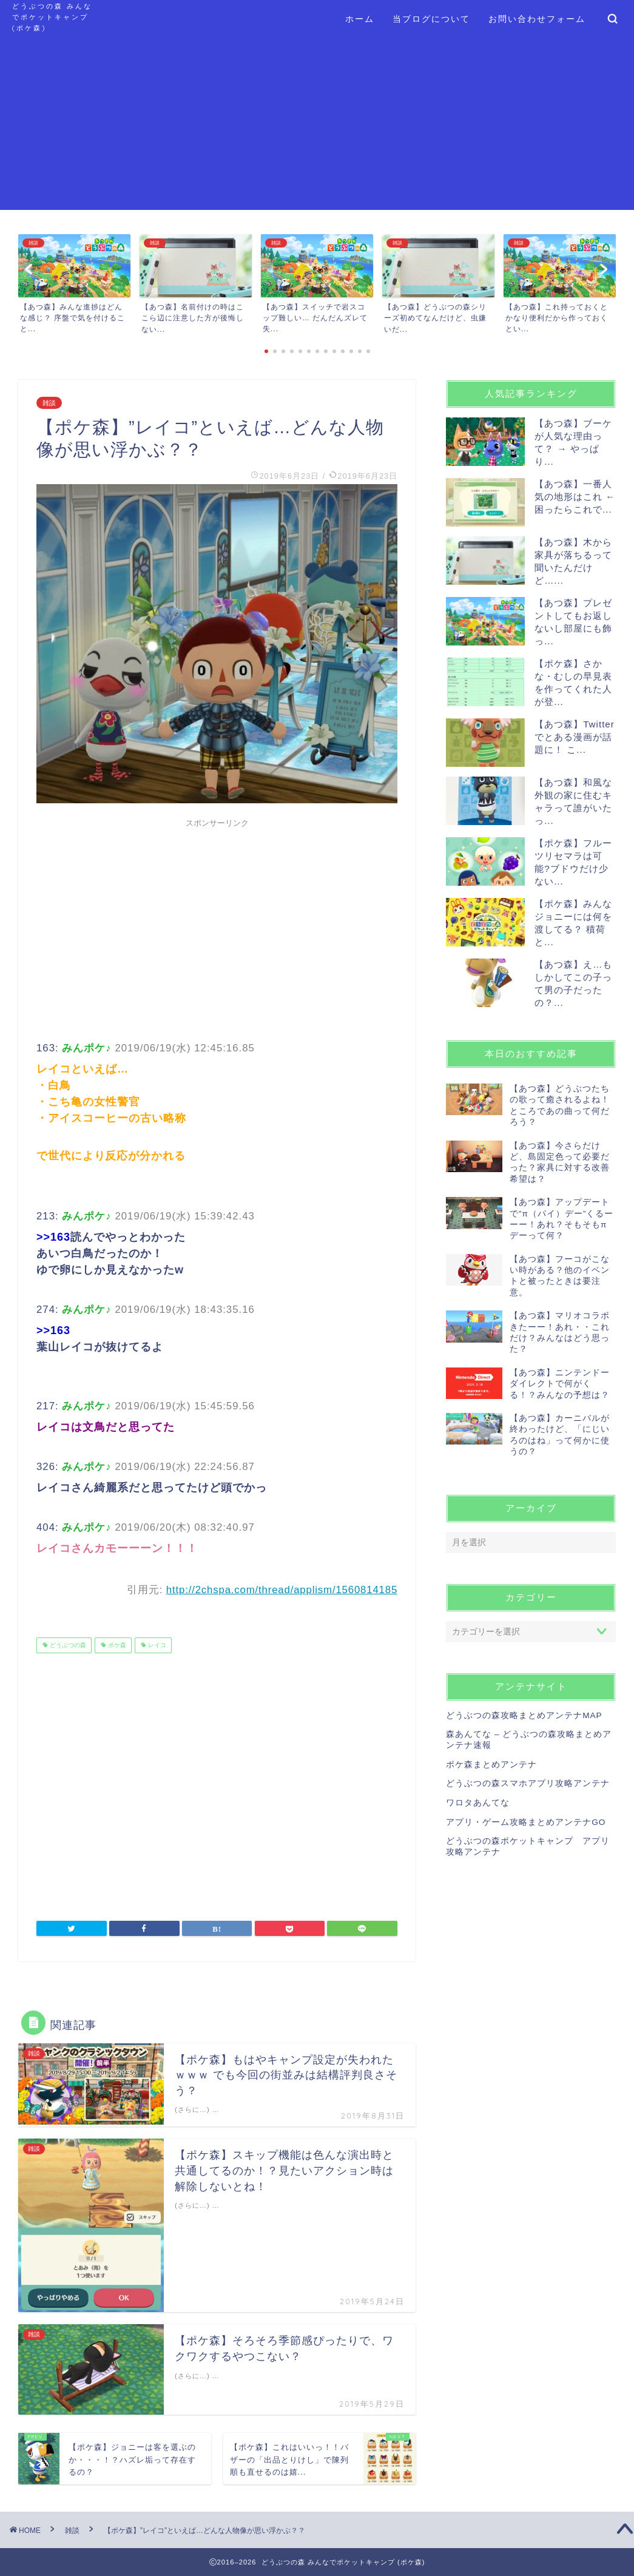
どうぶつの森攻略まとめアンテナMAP (524, 1715)
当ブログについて (431, 18)
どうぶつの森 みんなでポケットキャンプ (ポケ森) (52, 17)
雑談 (49, 402)
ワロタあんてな (478, 1802)
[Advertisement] (317, 125)
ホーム (359, 18)
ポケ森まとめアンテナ (491, 1764)
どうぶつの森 (67, 1645)
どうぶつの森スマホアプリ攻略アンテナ (528, 1783)
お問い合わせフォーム (536, 18)
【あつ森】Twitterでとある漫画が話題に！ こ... (575, 737)
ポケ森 (116, 1645)
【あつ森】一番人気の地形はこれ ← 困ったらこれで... (575, 496)
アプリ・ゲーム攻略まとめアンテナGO (525, 1822)
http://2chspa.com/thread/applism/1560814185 (281, 1590)
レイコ (156, 1645)
